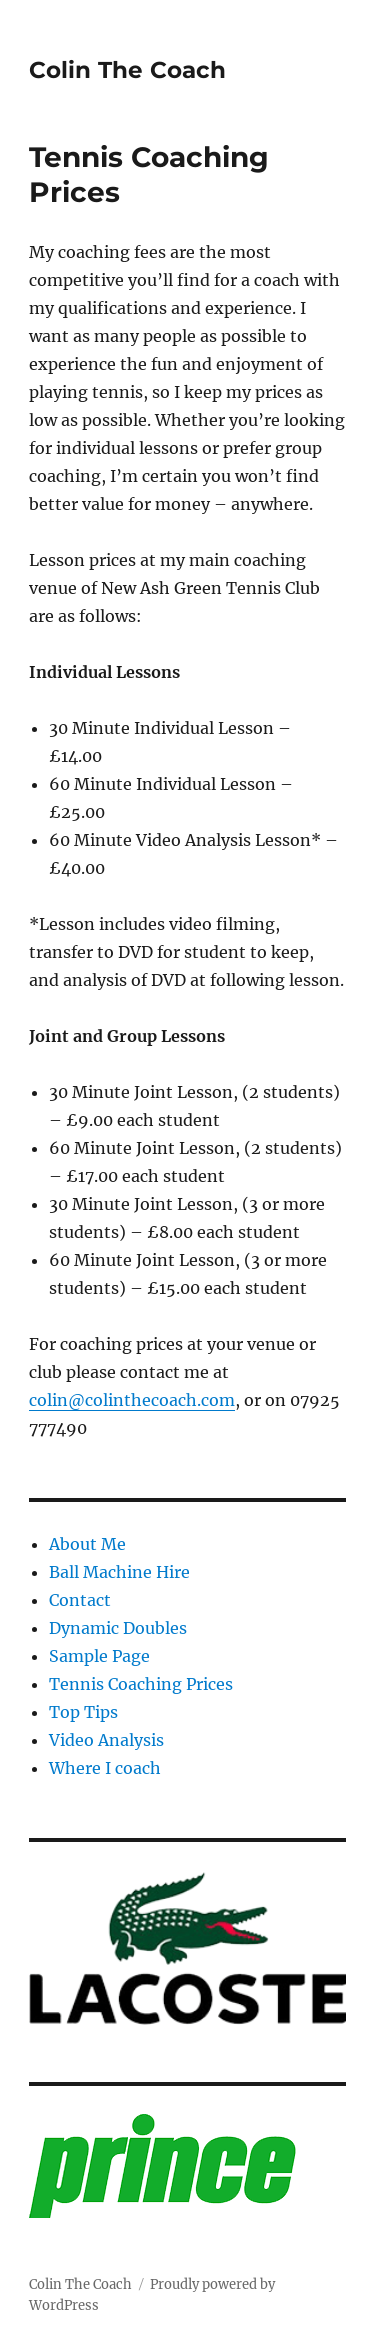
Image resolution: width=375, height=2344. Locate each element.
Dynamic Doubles (118, 1628)
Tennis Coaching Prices (141, 1684)
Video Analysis (106, 1740)
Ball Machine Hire (119, 1572)
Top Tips (83, 1712)
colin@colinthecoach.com (132, 1400)
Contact (80, 1600)
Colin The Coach (127, 70)
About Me (87, 1544)
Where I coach (105, 1768)
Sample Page (99, 1656)
